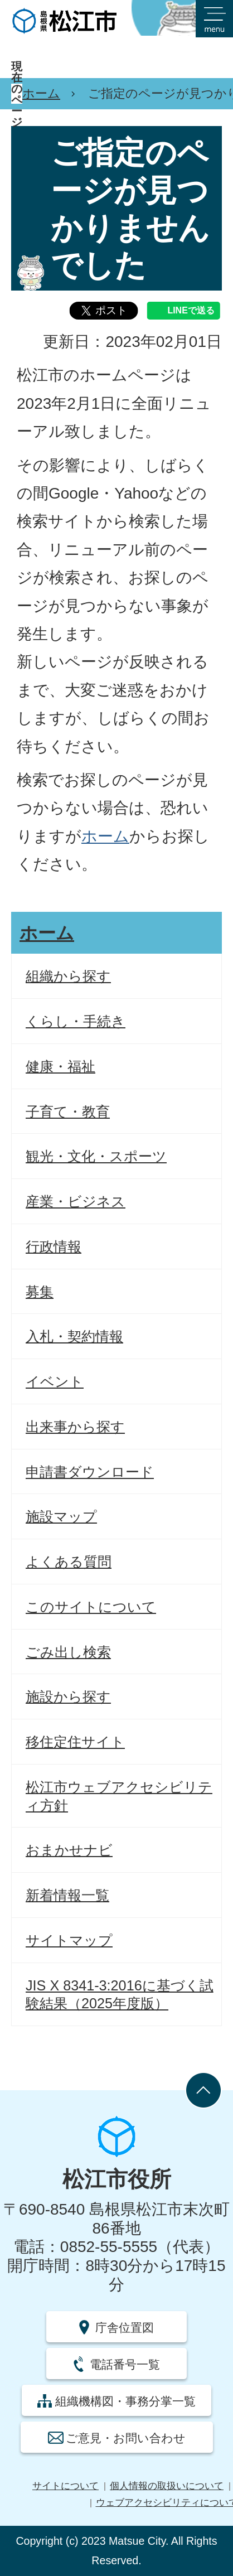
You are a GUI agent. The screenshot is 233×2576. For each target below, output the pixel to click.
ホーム (41, 93)
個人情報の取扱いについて (167, 2486)
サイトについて (65, 2486)
